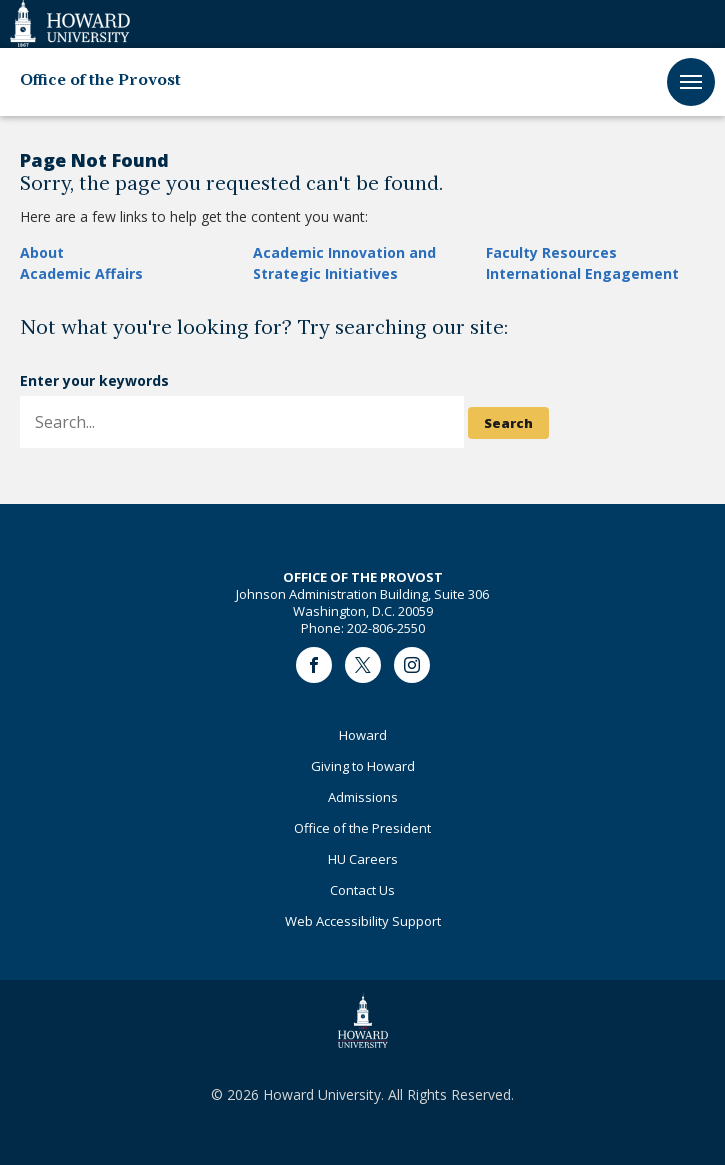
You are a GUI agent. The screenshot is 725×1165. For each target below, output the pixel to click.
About (42, 252)
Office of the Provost (100, 81)
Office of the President (362, 828)
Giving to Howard (363, 766)
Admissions (363, 797)
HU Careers (363, 859)
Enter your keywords (94, 380)
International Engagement (582, 273)
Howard (363, 735)
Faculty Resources (551, 252)
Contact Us (362, 890)
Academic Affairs (81, 273)
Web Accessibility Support (363, 921)
